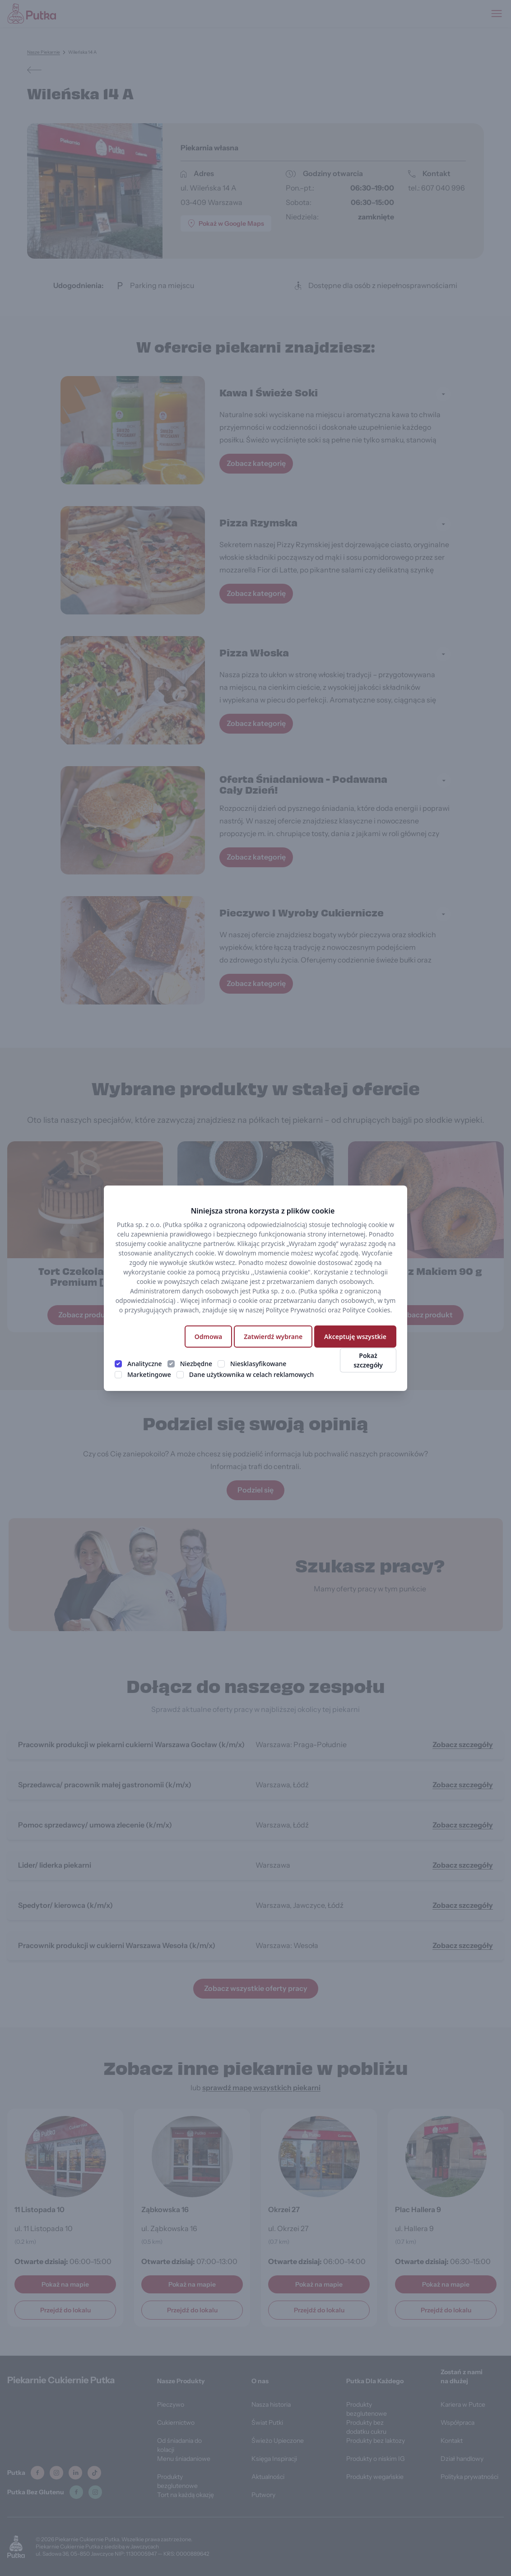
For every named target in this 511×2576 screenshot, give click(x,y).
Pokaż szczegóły (368, 1360)
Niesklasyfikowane (258, 1363)
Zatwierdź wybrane (273, 1336)
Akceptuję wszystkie (355, 1336)
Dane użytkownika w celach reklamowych (251, 1374)
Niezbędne (196, 1363)
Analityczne (144, 1363)
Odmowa (208, 1336)
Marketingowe (149, 1374)
